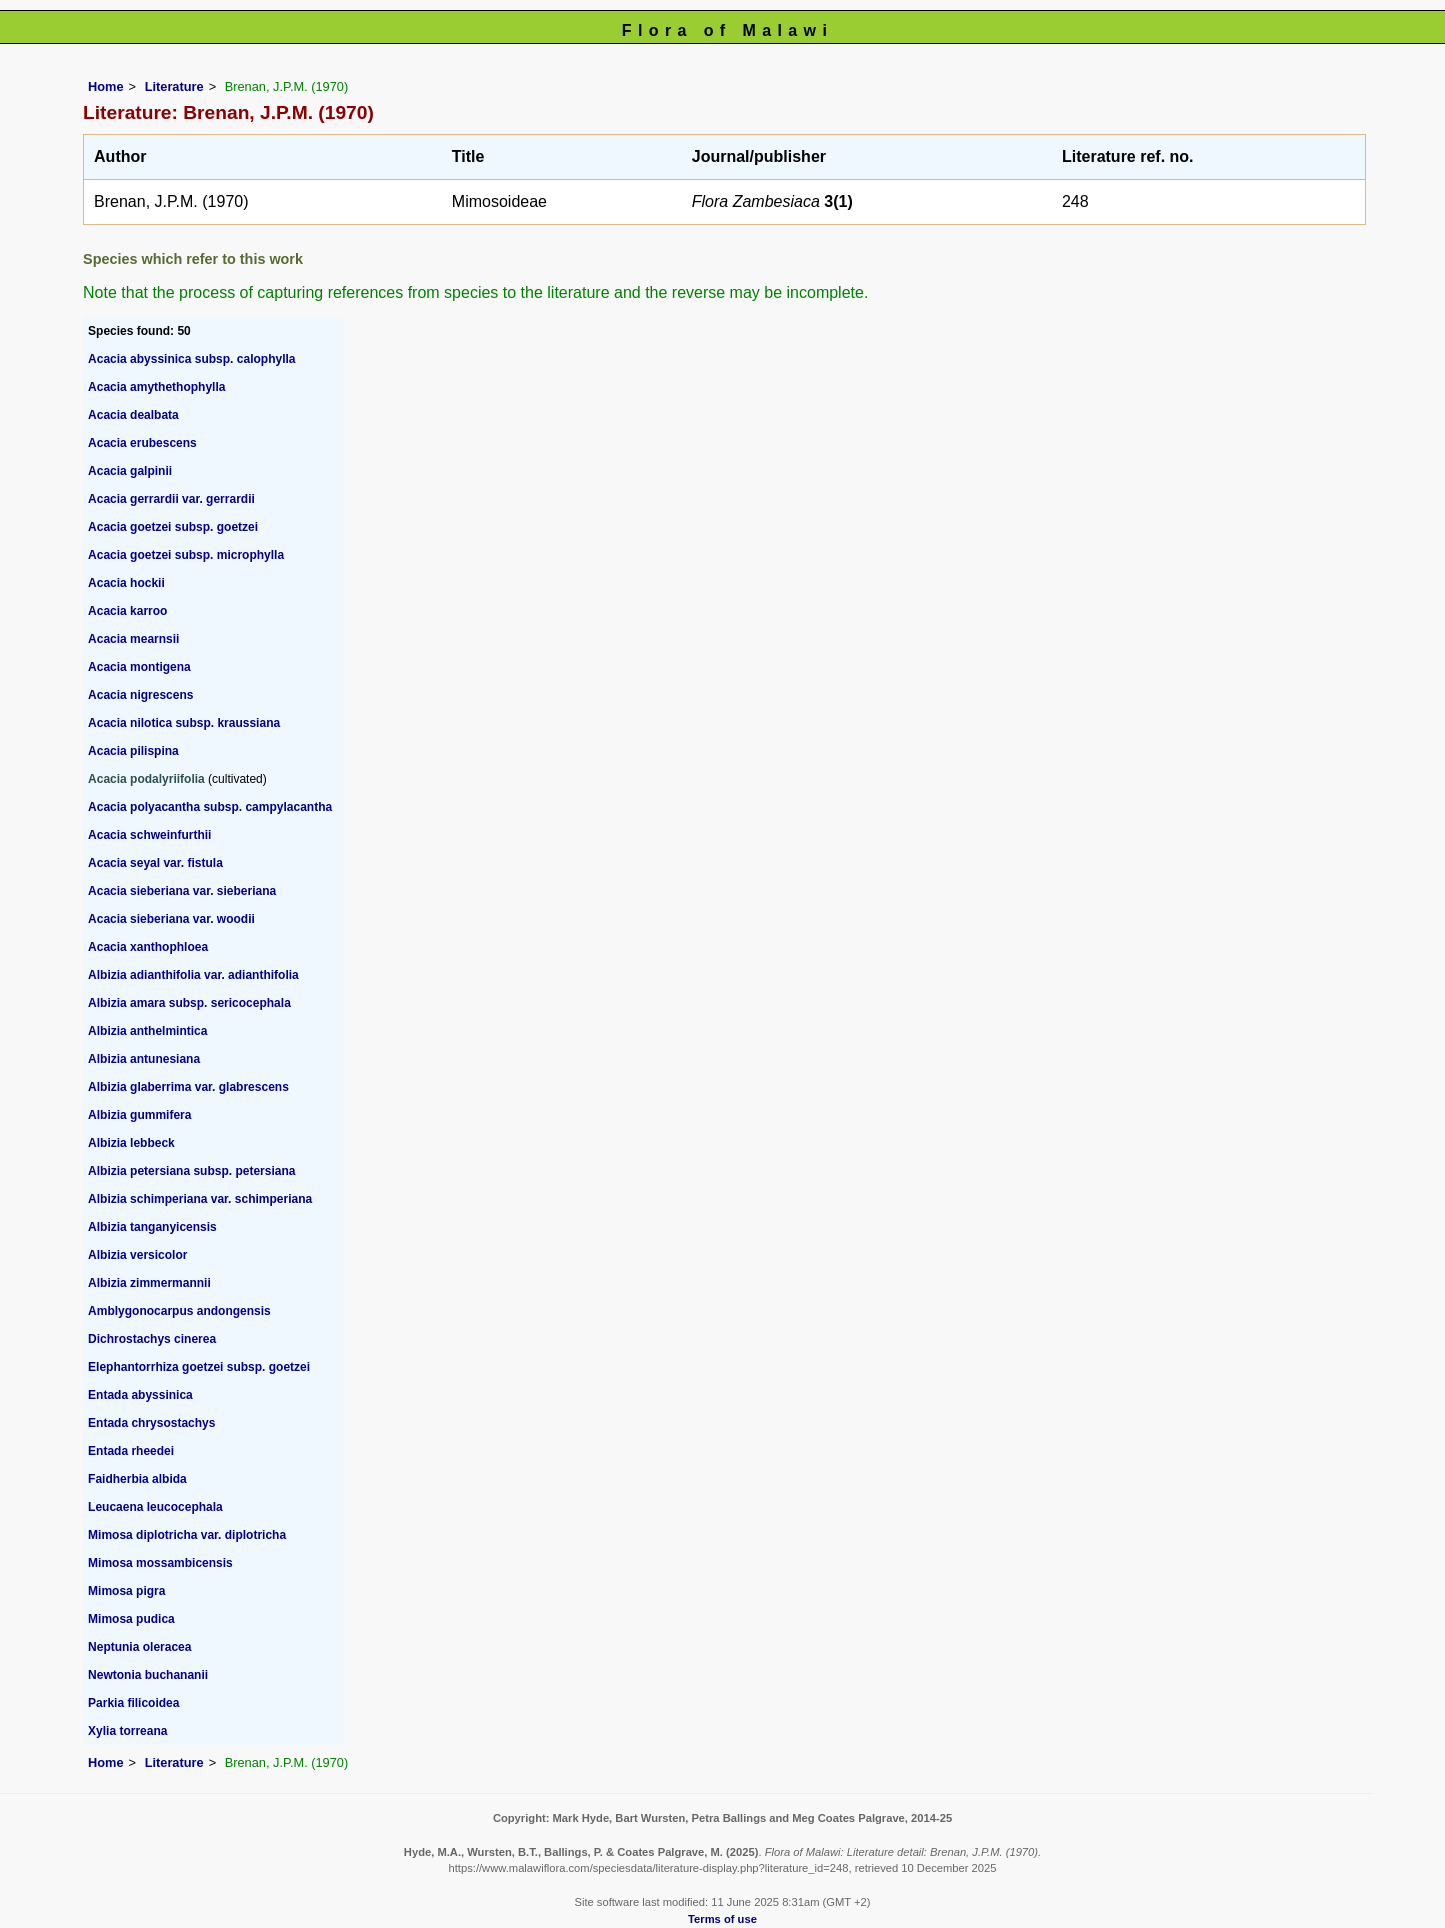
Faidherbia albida (137, 1479)
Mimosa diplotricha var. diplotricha (187, 1535)
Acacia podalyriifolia (146, 779)
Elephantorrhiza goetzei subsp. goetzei (199, 1367)
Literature (174, 86)
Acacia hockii (126, 583)
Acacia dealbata (133, 415)
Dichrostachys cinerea (152, 1339)
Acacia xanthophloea (148, 947)
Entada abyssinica (140, 1395)
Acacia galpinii (130, 471)
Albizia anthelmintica (147, 1031)
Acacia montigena (139, 667)
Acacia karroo (127, 611)
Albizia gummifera (139, 1115)
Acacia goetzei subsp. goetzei (173, 527)
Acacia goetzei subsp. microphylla (186, 555)
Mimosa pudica (131, 1619)
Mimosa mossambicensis (160, 1563)
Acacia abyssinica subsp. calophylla (191, 359)
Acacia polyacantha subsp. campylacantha (210, 807)
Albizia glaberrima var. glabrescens (188, 1087)
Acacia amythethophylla (156, 387)
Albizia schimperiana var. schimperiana (200, 1199)
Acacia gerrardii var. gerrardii (171, 499)
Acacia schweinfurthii (149, 835)
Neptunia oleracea (139, 1647)
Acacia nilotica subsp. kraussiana (184, 723)
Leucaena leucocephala (155, 1507)
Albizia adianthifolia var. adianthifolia (193, 975)
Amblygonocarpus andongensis (179, 1311)
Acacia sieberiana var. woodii (171, 919)
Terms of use (722, 1919)
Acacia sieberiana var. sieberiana (182, 891)
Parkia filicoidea (133, 1703)
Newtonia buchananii (148, 1675)
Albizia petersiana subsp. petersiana (191, 1171)
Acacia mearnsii (133, 639)
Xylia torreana (127, 1731)
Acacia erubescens (142, 443)
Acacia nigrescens (140, 695)
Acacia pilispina (133, 751)
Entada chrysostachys (151, 1423)
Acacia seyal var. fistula (155, 863)
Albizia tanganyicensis (152, 1227)
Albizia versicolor (137, 1255)
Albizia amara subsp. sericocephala (189, 1003)
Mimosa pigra (126, 1591)
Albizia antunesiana (144, 1059)
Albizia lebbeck (131, 1143)
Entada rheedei (131, 1451)
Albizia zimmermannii (149, 1283)
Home (106, 86)
